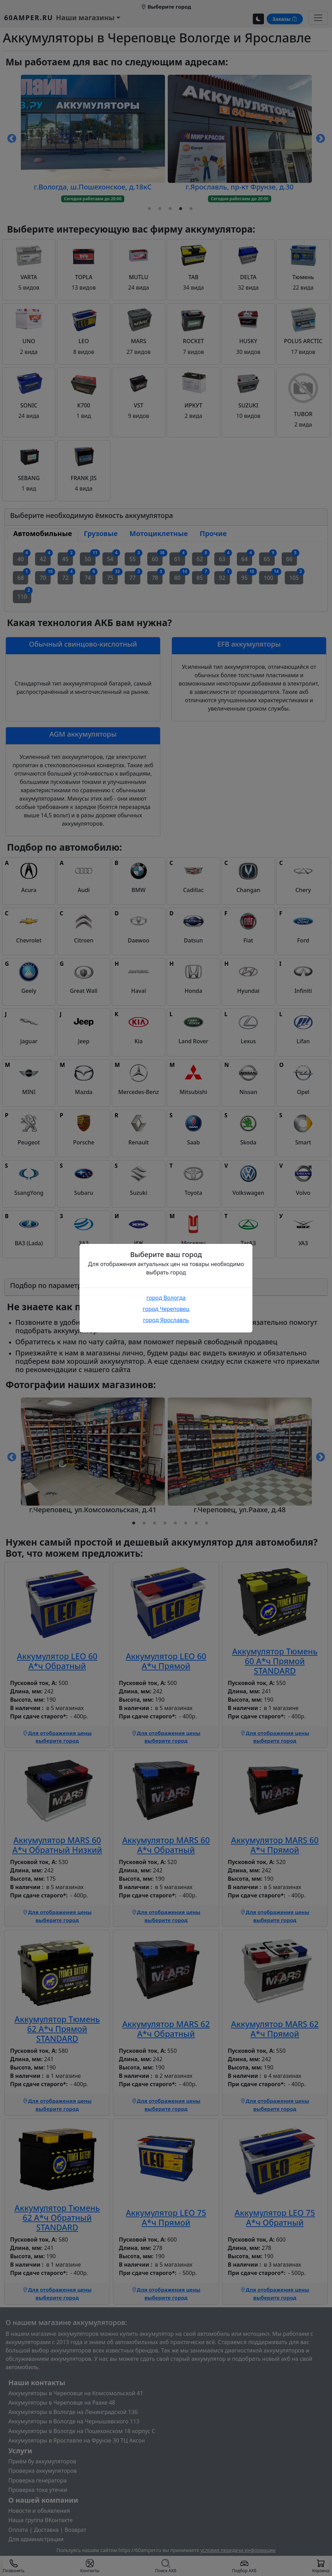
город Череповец (166, 1309)
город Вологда (165, 1298)
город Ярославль (166, 1320)
